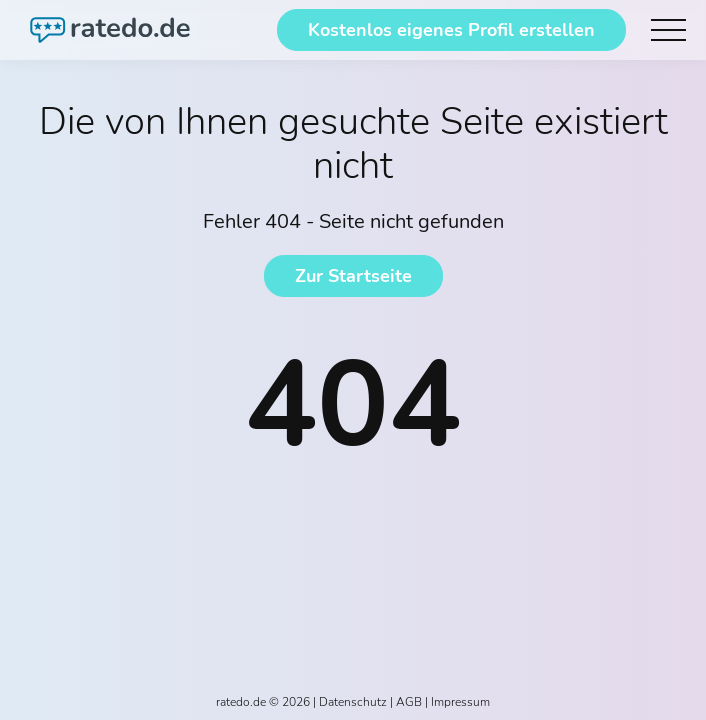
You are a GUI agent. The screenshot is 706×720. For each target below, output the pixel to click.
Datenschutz (353, 702)
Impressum (460, 702)
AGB (409, 702)
